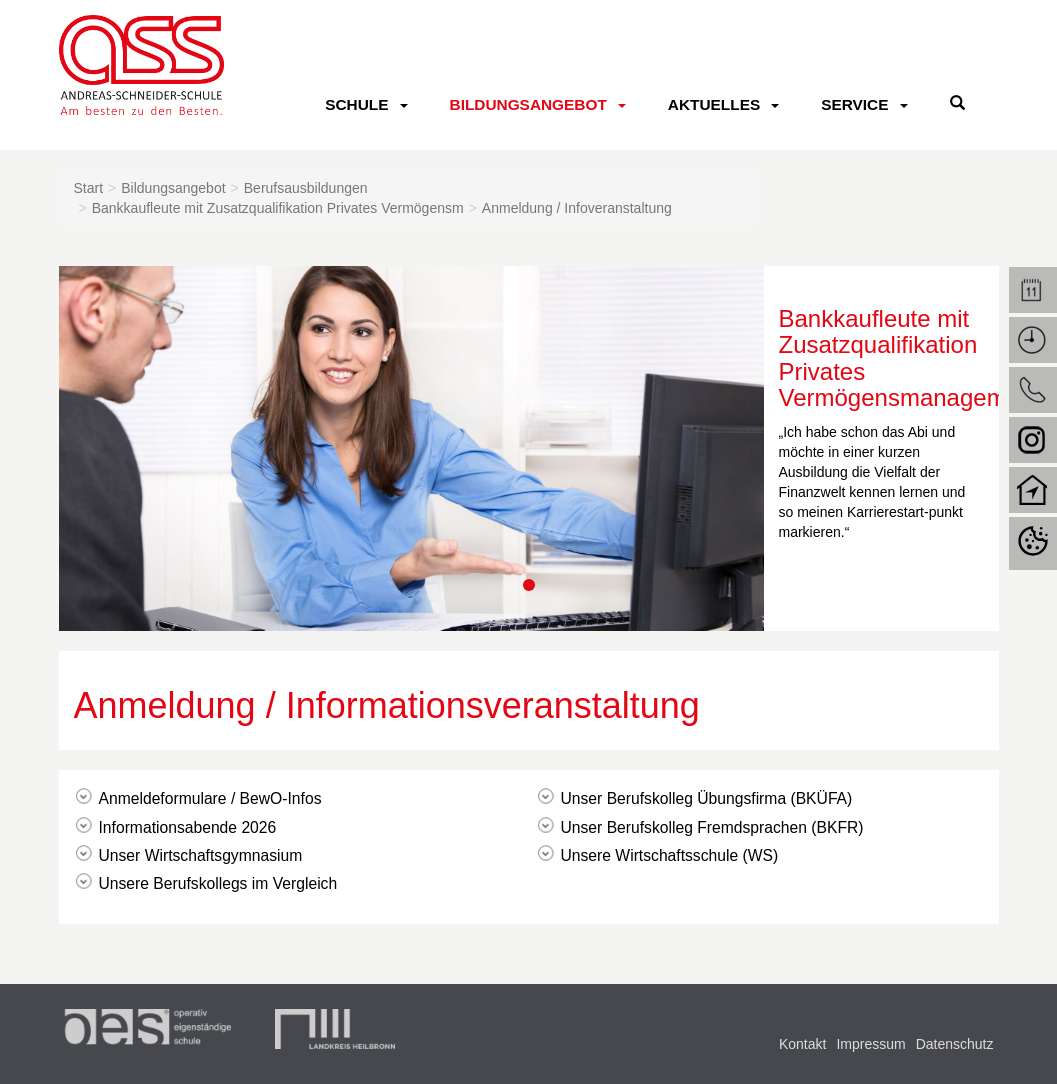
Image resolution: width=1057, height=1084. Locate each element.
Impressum (870, 1044)
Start (89, 188)
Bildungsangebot (528, 104)
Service (854, 104)
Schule (356, 104)
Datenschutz (955, 1044)
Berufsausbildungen (306, 188)
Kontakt (802, 1044)
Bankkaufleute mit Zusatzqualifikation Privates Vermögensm (278, 208)
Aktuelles (714, 104)
